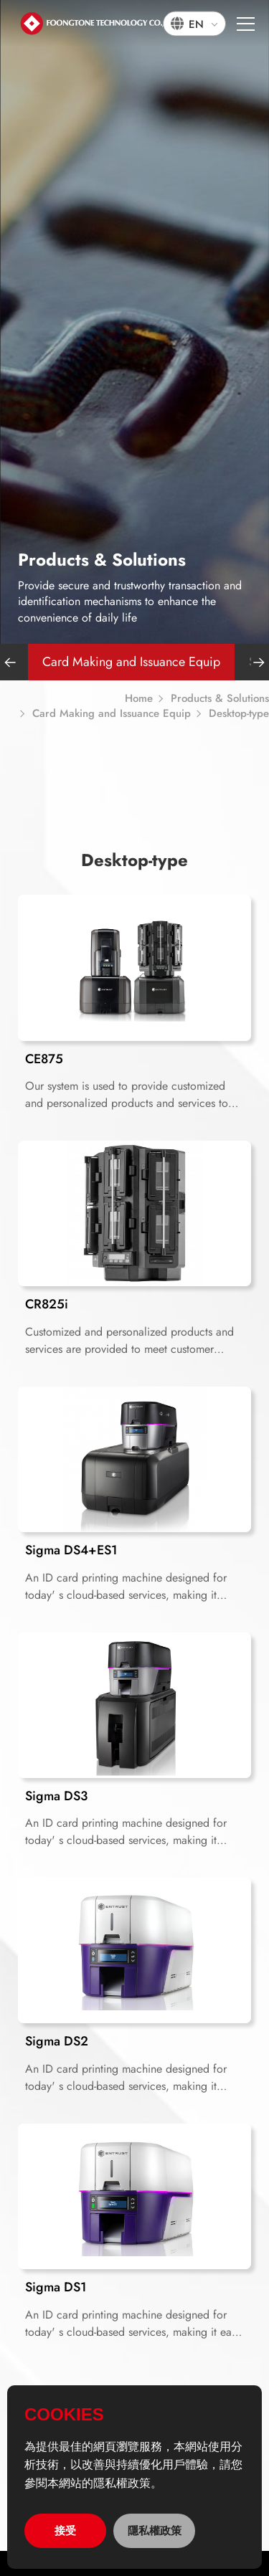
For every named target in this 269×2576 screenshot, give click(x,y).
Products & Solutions (220, 698)
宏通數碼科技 (100, 23)
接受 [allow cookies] (65, 2530)
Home (139, 698)
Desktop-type (239, 713)
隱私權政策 (154, 2530)
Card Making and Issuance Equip (131, 661)
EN (196, 24)
